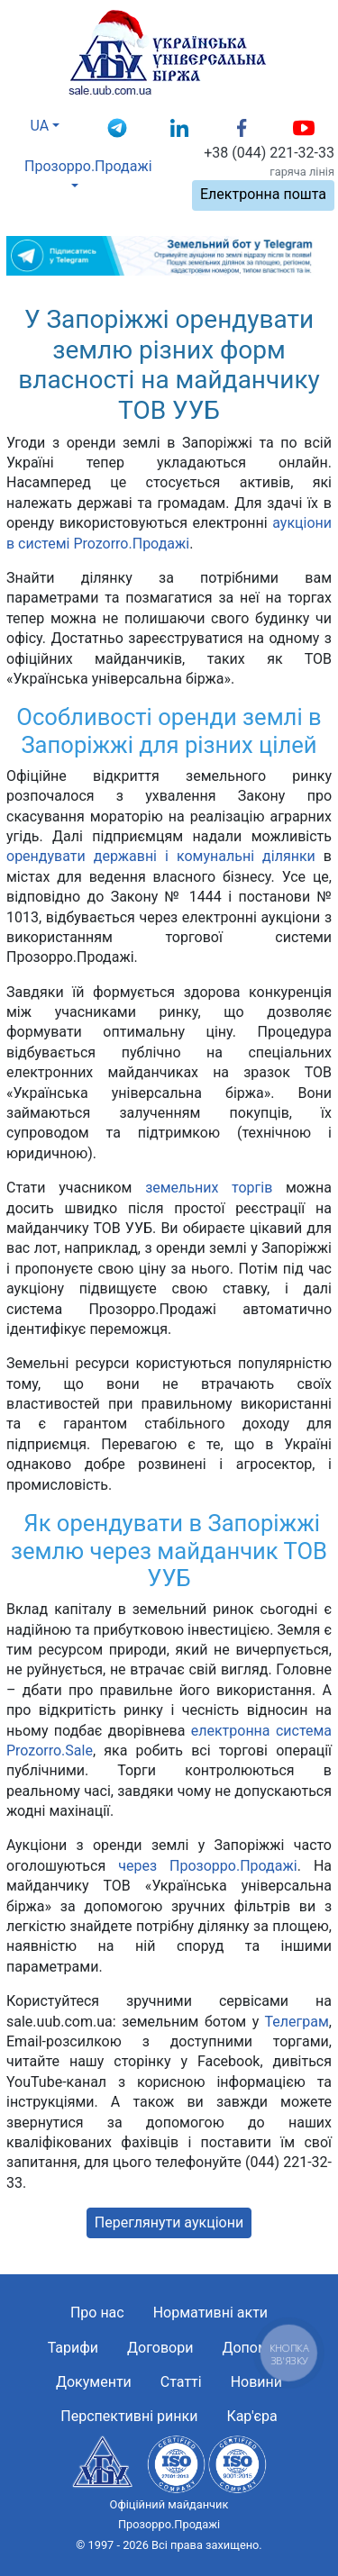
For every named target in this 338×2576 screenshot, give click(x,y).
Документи (94, 2381)
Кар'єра (251, 2416)
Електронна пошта (263, 194)
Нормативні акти (210, 2312)
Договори (160, 2347)
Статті (181, 2381)
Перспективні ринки (128, 2416)
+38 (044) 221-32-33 (269, 152)
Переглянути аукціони (169, 2222)
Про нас (97, 2312)
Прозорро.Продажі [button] (79, 166)
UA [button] (40, 125)
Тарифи (73, 2347)
